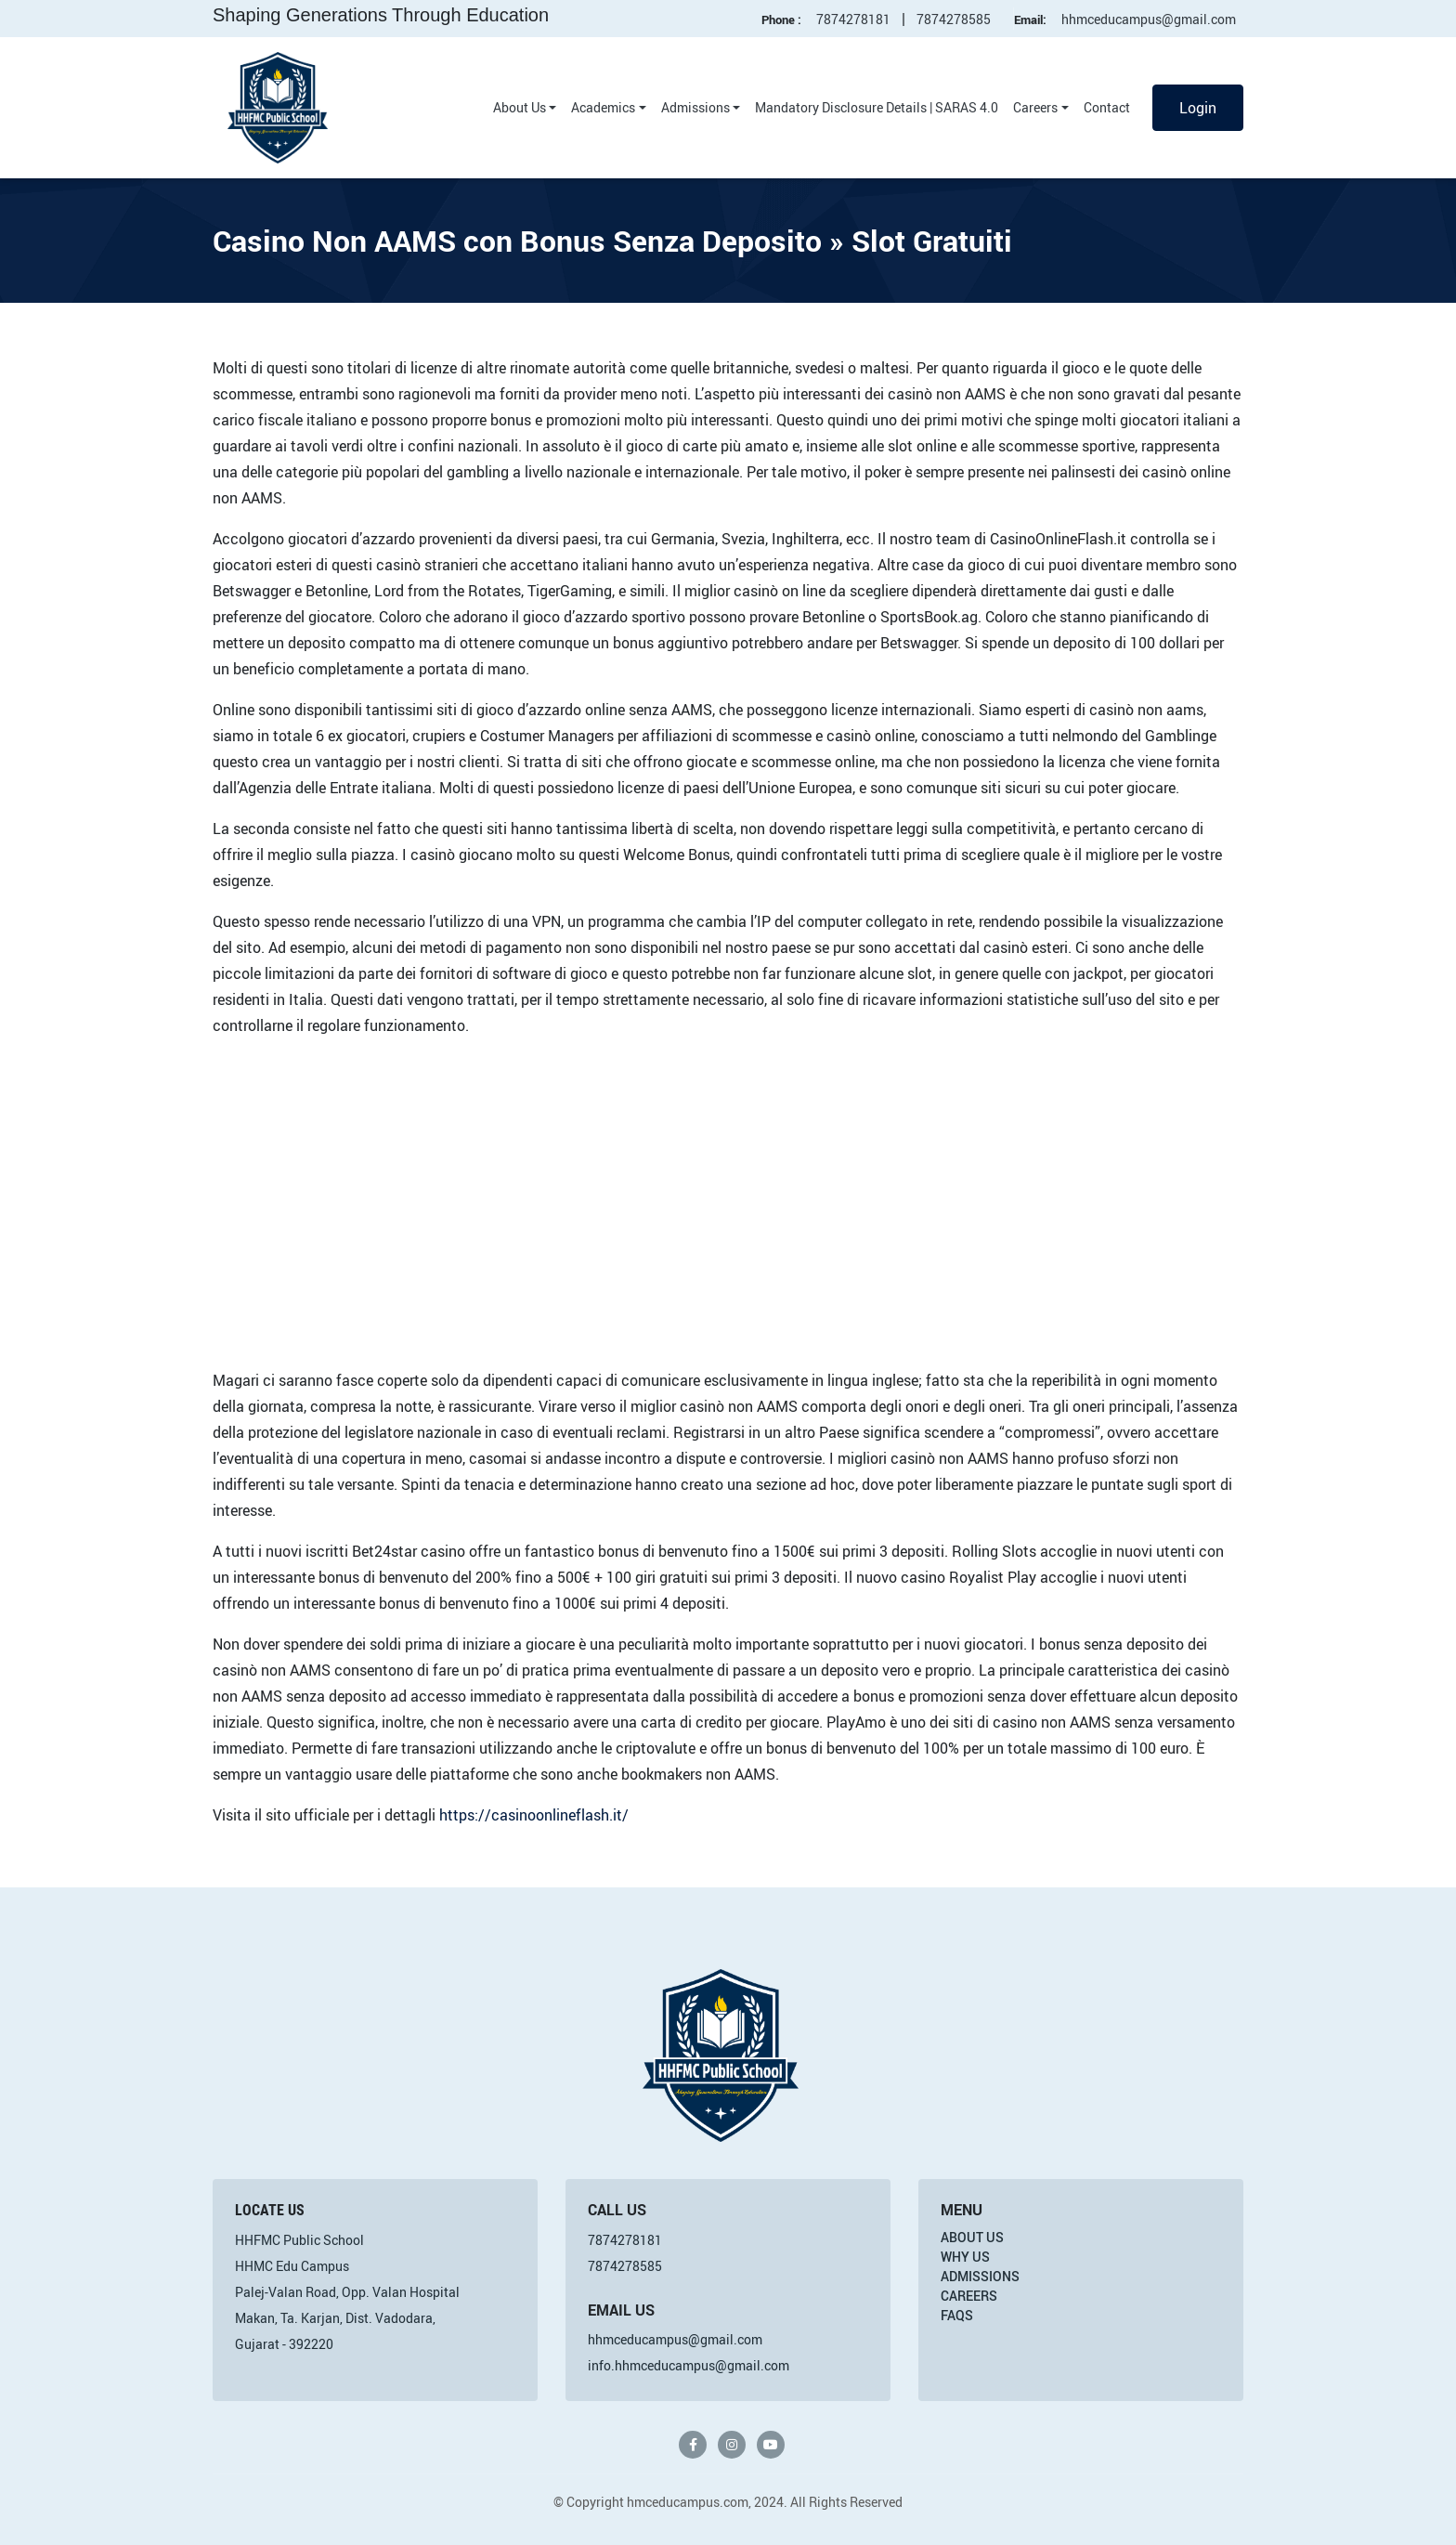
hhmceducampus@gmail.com (1148, 19)
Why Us (965, 2256)
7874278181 (853, 19)
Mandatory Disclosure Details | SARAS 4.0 (876, 107)
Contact (1107, 107)
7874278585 (953, 19)
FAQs (957, 2315)
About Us (519, 107)
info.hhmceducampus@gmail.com (688, 2365)
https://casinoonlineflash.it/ (534, 1815)
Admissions (695, 107)
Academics (603, 107)
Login (1197, 108)
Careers (1035, 107)
